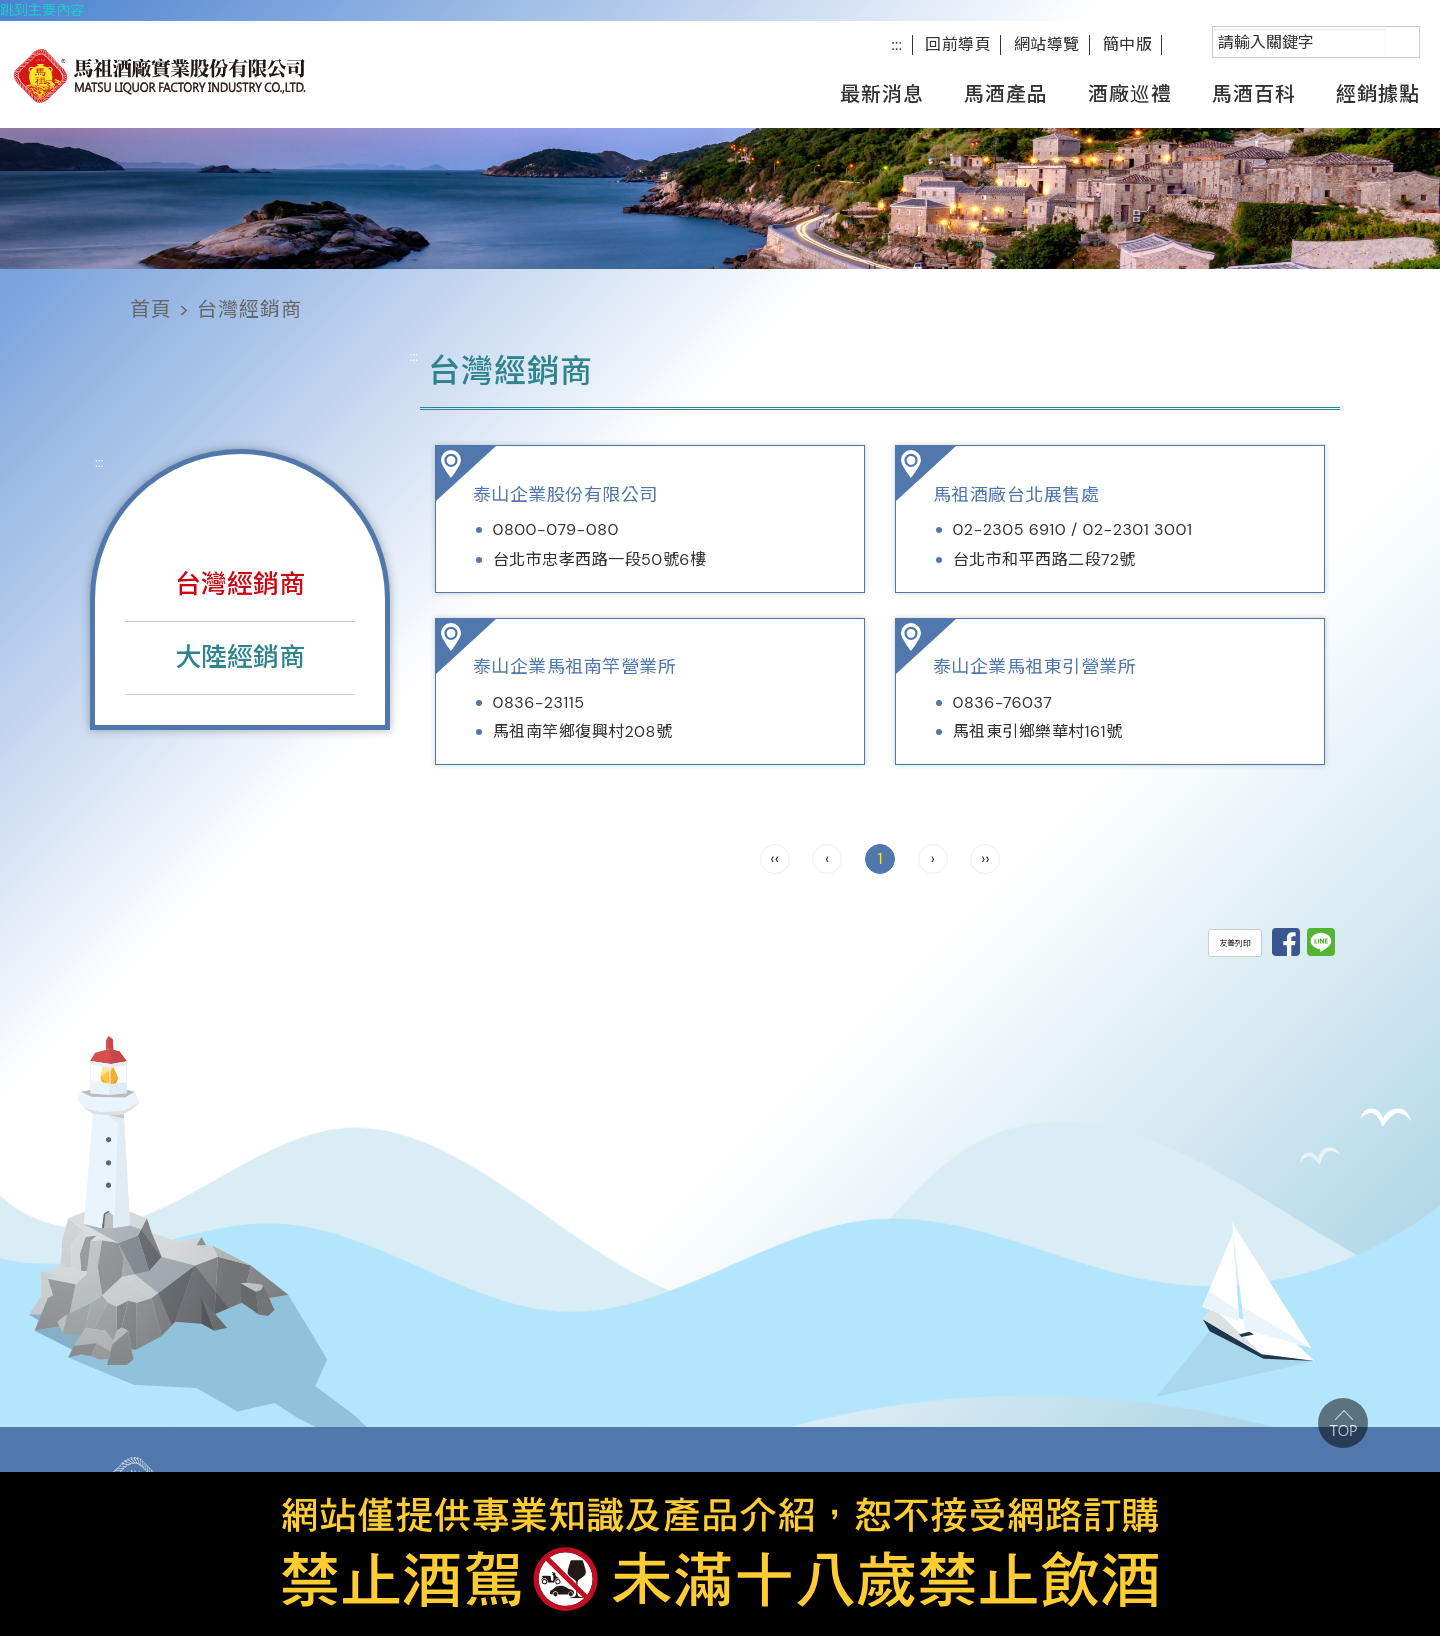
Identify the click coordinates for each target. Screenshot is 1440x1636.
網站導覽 (1047, 44)
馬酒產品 (1006, 94)
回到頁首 (1343, 1423)
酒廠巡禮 (1130, 94)
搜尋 (1213, 27)
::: (896, 44)
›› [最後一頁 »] (985, 858)
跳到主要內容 (42, 10)
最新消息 (882, 94)
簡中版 (1128, 44)
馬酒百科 (1254, 94)
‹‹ (774, 858)
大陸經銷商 (240, 657)
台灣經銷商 (240, 584)
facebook (1187, 44)
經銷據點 (1378, 94)
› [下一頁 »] (932, 858)
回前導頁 (958, 44)
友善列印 (1235, 943)
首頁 (151, 309)
